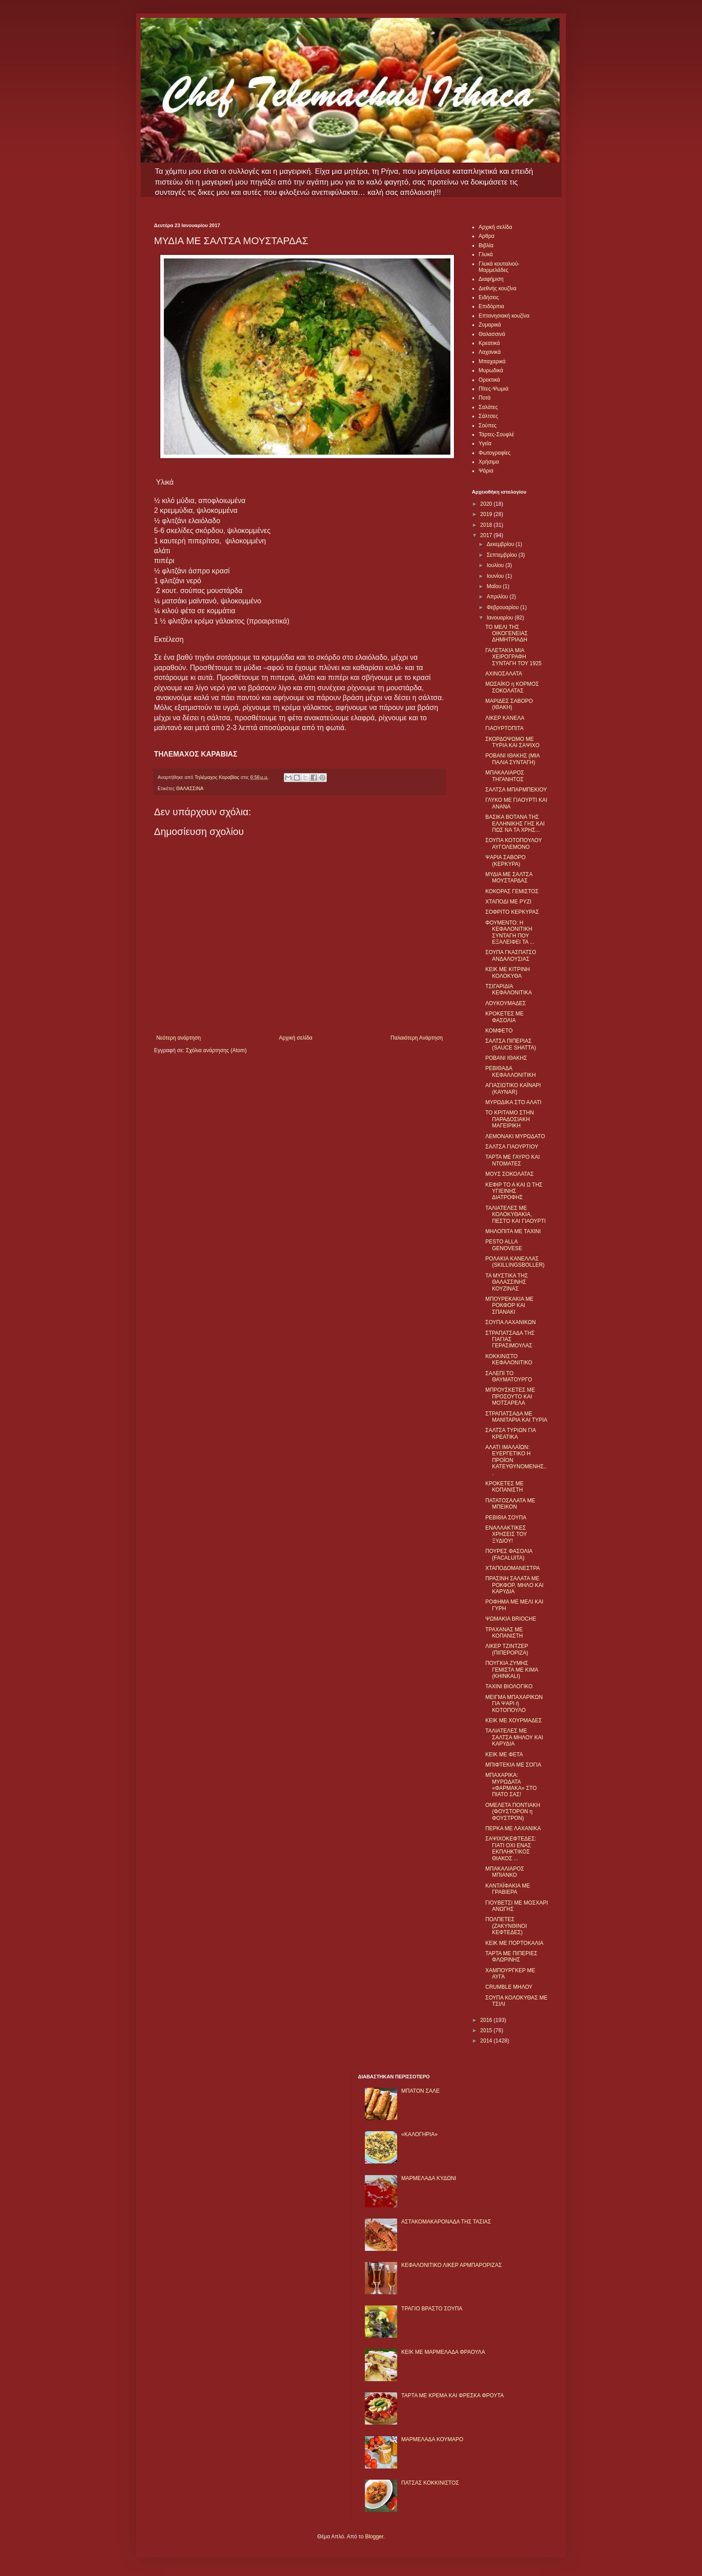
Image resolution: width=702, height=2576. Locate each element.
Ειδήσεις (489, 297)
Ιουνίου (496, 576)
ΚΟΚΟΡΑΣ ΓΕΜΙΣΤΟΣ (512, 891)
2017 (487, 535)
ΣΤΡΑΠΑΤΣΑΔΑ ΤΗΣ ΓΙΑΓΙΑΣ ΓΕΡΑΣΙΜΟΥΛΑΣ (510, 1339)
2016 (487, 2020)
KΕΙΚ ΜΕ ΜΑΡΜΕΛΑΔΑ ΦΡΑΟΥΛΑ (443, 2352)
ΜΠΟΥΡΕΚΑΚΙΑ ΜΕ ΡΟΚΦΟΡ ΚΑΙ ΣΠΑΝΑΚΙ (509, 1305)
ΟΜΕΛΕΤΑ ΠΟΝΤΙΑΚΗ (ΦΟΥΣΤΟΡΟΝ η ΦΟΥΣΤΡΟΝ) (512, 1811)
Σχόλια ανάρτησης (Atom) (216, 1050)
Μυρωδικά (491, 370)
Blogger (374, 2536)
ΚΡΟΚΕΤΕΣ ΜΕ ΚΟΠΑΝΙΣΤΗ (504, 1486)
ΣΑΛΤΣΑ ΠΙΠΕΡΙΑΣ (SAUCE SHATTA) (510, 1044)
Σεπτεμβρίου (502, 555)
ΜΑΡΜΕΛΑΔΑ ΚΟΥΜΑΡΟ (432, 2439)
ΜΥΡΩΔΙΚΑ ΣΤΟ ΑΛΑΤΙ (513, 1102)
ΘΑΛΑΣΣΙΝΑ (189, 788)
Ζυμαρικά (490, 325)
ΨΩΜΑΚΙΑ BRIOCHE (510, 1619)
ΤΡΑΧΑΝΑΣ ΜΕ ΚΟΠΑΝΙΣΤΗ (504, 1632)
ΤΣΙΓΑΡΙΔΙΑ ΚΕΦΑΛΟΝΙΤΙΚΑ (508, 989)
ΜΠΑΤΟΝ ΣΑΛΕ (420, 2091)
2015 (487, 2030)
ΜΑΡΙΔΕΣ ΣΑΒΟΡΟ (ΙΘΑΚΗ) (509, 704)
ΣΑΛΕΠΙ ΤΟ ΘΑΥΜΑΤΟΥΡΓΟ (508, 1376)
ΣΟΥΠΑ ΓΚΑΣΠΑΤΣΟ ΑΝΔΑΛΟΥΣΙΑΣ (510, 955)
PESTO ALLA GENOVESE (503, 1245)
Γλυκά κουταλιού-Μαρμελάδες (499, 267)
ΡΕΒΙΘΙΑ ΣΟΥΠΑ (505, 1517)
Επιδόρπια (491, 306)
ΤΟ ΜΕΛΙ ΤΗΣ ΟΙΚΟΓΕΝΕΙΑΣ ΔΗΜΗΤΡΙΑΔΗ (506, 633)
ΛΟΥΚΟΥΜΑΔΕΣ (505, 1003)
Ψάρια (486, 471)
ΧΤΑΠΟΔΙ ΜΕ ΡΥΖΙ (508, 902)
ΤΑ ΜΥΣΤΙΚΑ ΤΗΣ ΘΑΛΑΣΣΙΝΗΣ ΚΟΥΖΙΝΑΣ (506, 1282)
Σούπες (488, 425)
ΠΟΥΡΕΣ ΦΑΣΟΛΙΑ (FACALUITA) (508, 1554)
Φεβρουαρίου (503, 607)
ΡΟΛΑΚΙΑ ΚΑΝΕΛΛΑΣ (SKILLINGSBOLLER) (514, 1262)
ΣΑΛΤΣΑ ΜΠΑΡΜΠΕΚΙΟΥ (516, 790)
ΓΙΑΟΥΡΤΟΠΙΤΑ (504, 728)
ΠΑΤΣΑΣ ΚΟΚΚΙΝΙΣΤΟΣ (430, 2483)
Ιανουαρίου (501, 618)
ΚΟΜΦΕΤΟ (499, 1031)
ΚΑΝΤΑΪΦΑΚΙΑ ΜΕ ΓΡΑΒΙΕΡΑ (507, 1889)
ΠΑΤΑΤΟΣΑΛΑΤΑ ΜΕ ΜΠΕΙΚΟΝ (510, 1503)
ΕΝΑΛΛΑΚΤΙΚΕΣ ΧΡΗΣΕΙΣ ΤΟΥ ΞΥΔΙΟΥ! (506, 1534)
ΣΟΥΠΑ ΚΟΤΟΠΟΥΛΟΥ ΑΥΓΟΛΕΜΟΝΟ (513, 843)
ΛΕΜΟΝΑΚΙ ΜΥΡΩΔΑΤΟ (515, 1136)
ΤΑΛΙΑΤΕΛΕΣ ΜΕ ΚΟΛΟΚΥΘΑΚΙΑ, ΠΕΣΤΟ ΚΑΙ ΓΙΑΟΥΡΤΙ (515, 1214)
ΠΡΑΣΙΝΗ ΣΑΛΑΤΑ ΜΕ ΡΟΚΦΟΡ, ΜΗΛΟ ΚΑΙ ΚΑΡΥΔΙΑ (514, 1585)
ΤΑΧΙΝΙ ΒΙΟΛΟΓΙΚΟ (509, 1686)
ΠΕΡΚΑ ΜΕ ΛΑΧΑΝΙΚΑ (513, 1828)
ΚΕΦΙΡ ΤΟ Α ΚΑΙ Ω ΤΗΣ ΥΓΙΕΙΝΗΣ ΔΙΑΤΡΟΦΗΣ (514, 1191)
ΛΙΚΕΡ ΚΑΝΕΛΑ (504, 718)
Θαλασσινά (492, 334)
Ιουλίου (496, 565)
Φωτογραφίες (494, 453)
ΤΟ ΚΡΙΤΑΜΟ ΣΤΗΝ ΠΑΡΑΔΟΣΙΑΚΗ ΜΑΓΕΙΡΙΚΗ (509, 1119)
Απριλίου (498, 596)
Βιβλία (486, 245)
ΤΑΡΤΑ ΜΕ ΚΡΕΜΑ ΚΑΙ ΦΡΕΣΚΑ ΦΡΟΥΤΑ (452, 2395)
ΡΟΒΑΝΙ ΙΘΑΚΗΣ (506, 1058)
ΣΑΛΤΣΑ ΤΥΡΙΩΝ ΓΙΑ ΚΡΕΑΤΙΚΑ (510, 1433)
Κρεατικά (489, 343)
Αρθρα (486, 236)
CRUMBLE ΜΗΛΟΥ (508, 1987)
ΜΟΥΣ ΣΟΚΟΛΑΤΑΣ (509, 1174)
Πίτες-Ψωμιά (494, 389)
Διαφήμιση (491, 279)
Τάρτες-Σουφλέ (496, 434)
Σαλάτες (488, 407)
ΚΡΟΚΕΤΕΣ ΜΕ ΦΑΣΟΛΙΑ (504, 1017)
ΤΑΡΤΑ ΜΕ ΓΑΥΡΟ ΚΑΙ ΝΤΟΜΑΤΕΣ (512, 1160)
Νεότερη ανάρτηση (178, 1038)
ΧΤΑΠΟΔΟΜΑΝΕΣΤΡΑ (512, 1568)
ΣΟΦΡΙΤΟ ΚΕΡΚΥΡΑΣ (512, 912)
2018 (487, 525)
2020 (487, 504)
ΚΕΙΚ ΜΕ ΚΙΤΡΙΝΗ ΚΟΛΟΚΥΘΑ (507, 972)
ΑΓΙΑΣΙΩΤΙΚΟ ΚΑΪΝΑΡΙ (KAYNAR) (513, 1088)
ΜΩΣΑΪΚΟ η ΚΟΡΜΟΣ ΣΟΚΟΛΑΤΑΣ (512, 687)
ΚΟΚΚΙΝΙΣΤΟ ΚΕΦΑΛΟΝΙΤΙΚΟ (508, 1359)
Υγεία (485, 443)
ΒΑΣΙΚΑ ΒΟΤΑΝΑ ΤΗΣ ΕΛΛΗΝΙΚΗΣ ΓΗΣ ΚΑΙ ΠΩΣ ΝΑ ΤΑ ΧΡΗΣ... (515, 823)
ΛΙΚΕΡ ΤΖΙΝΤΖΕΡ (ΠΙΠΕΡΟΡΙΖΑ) (506, 1649)
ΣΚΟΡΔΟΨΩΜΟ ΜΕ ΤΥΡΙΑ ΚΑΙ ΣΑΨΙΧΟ (512, 742)
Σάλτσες (488, 416)
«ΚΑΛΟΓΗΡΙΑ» (419, 2134)
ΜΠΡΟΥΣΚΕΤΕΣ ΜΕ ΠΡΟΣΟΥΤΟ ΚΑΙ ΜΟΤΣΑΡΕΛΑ (510, 1396)
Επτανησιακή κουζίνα (504, 316)
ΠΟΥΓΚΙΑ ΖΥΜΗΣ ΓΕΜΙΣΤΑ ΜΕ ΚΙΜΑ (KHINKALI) (511, 1669)
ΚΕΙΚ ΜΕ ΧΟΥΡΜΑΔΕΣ (513, 1720)
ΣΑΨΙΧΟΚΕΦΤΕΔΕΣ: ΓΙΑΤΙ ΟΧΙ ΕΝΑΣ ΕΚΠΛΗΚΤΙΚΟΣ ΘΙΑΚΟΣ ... (510, 1848)
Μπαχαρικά (492, 361)
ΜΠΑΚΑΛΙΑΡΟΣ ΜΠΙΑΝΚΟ (504, 1872)
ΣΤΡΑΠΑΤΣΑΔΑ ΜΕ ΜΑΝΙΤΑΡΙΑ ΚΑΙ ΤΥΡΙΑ (516, 1417)
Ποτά (485, 398)
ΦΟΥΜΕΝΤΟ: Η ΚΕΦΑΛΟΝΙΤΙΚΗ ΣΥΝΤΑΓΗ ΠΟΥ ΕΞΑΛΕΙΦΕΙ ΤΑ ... (509, 932)
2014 (487, 2041)
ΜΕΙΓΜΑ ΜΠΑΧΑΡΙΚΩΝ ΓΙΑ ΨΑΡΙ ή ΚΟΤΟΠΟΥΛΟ (514, 1703)
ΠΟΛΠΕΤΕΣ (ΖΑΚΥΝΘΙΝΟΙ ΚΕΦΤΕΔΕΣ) (506, 1925)
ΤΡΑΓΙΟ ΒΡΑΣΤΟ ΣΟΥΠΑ (431, 2308)
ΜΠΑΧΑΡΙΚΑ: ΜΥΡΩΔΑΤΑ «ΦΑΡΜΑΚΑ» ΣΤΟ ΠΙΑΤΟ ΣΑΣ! (511, 1785)
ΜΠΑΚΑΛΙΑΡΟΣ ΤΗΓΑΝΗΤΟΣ (504, 776)
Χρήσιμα (489, 462)
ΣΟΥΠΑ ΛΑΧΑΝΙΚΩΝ (510, 1322)
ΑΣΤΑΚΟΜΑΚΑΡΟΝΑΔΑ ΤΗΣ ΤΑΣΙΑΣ (446, 2222)
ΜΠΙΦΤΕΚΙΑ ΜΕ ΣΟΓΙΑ (513, 1765)
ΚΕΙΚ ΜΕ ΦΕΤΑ (504, 1754)
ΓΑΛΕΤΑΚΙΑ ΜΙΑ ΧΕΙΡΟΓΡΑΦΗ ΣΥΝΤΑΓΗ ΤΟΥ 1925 (513, 657)
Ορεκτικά (489, 380)
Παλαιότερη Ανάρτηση (416, 1038)
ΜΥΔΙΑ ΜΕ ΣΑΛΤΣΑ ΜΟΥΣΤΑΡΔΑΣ (508, 877)
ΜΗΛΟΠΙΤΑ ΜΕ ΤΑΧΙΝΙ (513, 1231)
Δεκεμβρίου (501, 544)
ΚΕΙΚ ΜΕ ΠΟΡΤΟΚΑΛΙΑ (514, 1943)
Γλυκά (486, 254)
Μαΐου (495, 586)
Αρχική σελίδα (295, 1038)
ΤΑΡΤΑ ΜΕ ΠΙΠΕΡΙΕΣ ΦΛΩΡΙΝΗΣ (511, 1956)
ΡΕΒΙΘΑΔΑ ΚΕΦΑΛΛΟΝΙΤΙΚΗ (510, 1071)
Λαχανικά (490, 352)
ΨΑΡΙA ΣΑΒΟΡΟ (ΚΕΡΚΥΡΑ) (505, 860)
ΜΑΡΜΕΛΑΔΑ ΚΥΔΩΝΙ (428, 2178)
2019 (487, 514)
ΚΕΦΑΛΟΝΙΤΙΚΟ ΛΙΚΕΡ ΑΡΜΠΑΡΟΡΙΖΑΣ (451, 2265)
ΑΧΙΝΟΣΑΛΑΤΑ (503, 674)
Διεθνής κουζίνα (497, 288)
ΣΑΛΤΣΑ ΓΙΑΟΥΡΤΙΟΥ (511, 1147)
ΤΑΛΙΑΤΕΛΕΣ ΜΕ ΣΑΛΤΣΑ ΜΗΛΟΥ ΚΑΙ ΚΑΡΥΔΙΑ (514, 1737)
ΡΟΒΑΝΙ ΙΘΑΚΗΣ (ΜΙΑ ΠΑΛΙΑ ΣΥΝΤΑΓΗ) (512, 759)
